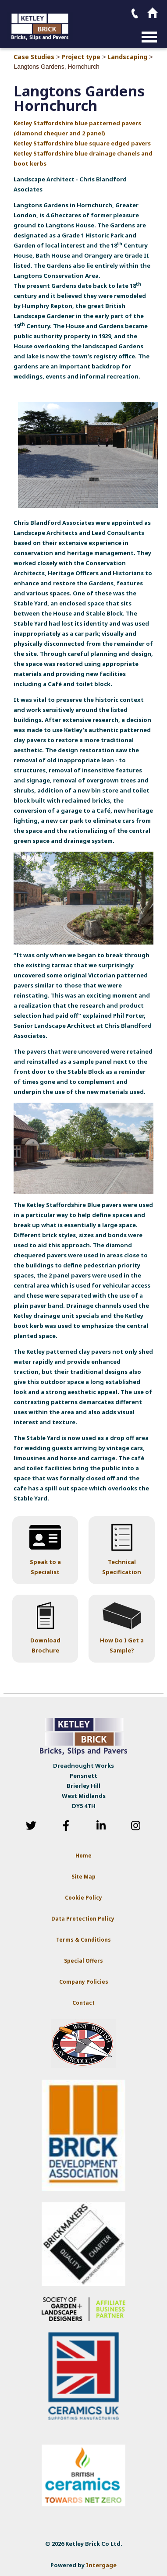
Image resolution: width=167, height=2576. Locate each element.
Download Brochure (45, 1645)
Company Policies (83, 1981)
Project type (80, 57)
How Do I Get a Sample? (122, 1645)
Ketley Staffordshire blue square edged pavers (82, 143)
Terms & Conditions (83, 1939)
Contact (83, 2002)
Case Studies (34, 57)
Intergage (101, 2565)
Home (83, 1855)
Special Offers (83, 1960)
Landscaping (127, 57)
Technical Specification (121, 1567)
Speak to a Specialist (45, 1567)
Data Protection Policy (83, 1918)
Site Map (83, 1876)
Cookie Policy (83, 1897)
